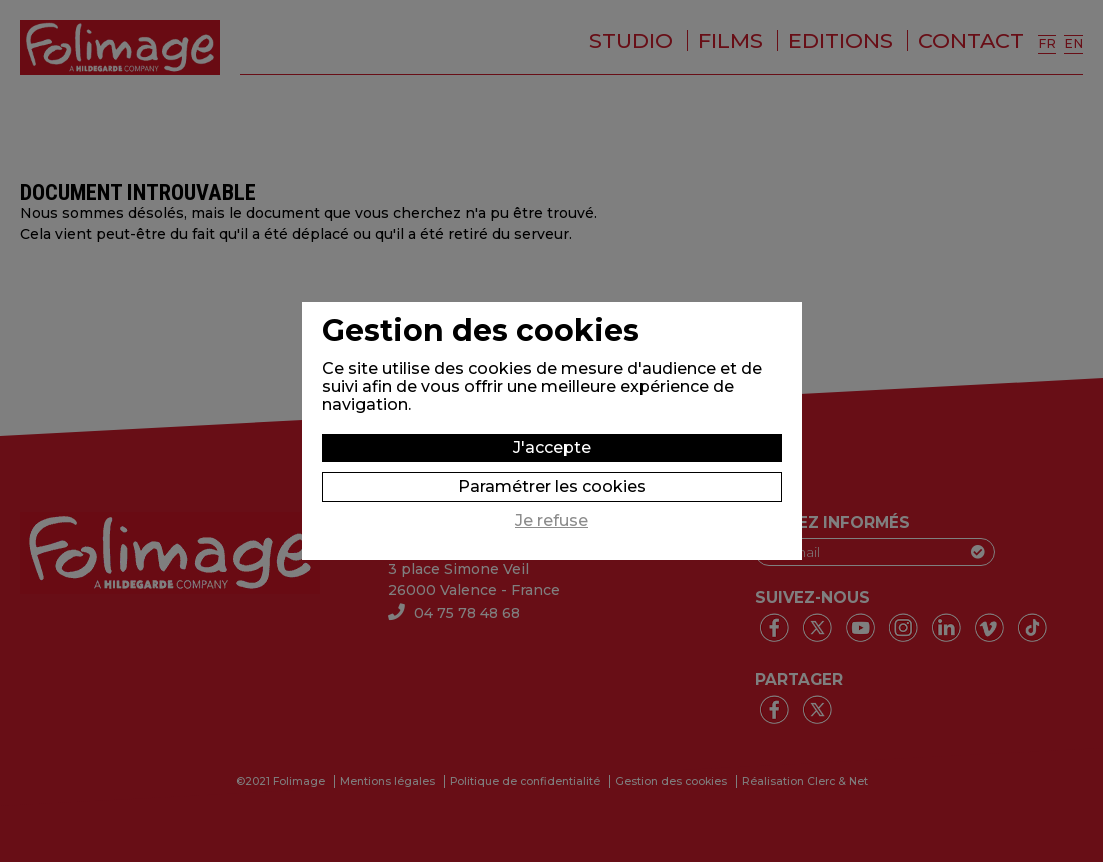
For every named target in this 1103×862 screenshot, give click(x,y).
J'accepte (552, 447)
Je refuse (551, 521)
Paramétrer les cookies (552, 486)
